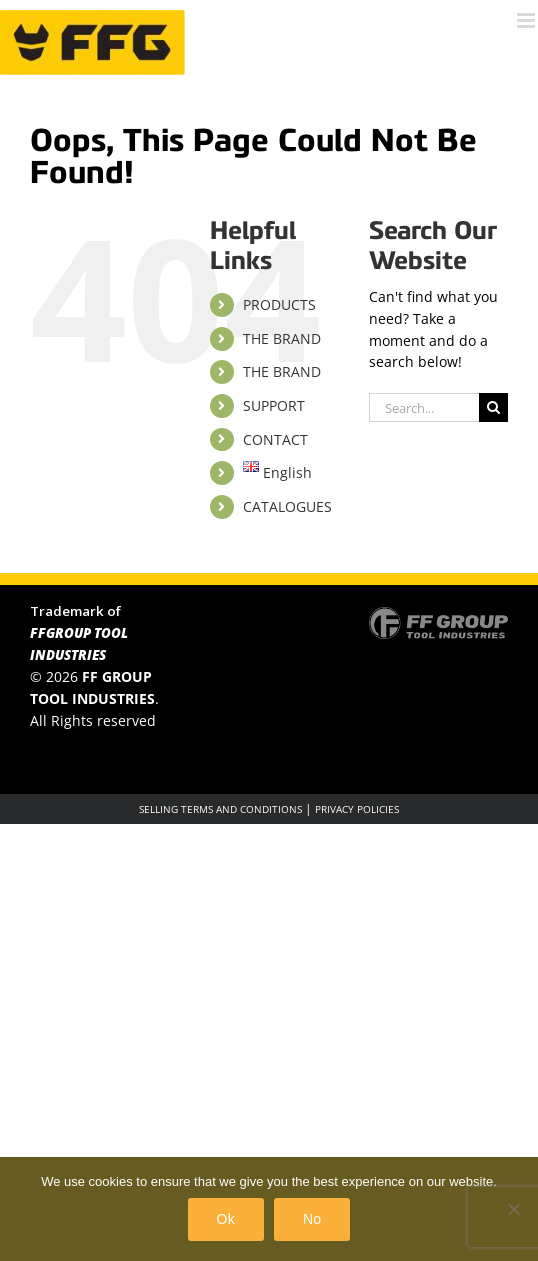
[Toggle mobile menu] (527, 20)
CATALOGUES (287, 506)
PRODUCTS (279, 304)
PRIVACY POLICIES (357, 809)
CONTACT (275, 439)
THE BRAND (282, 338)
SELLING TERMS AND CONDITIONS (220, 809)
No (312, 1219)
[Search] (493, 407)
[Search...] (424, 407)
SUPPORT (274, 405)
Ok (226, 1219)
